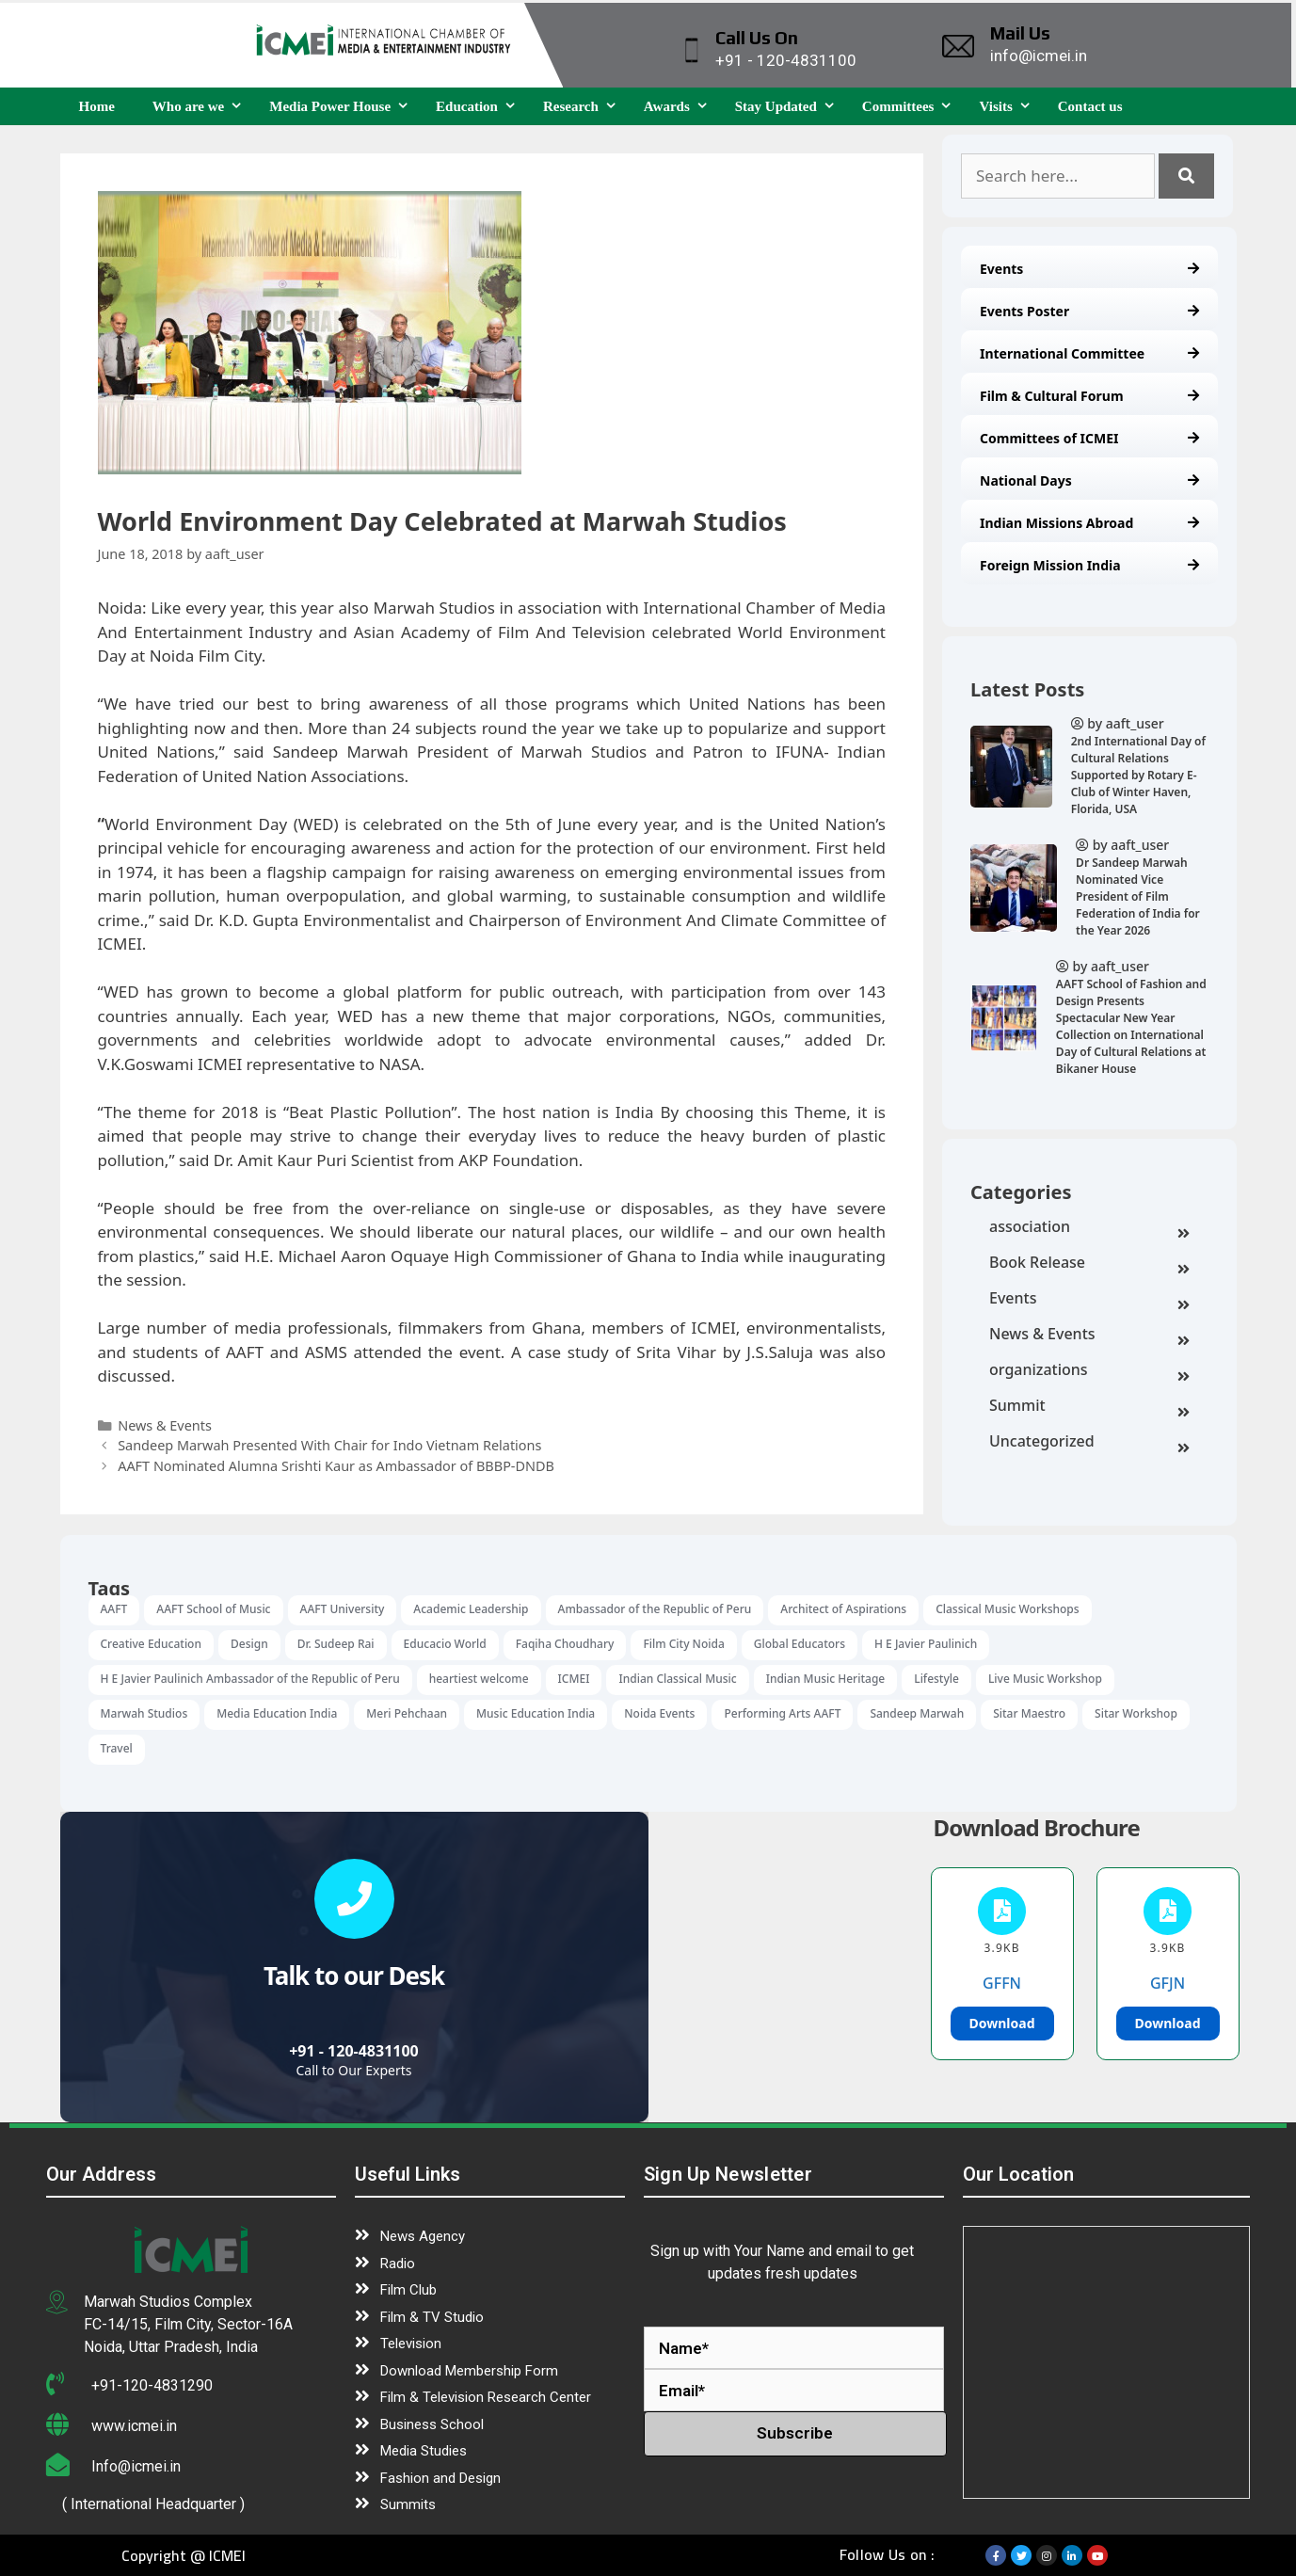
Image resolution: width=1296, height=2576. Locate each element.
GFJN (1167, 1983)
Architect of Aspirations (843, 1609)
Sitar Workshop (1136, 1713)
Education (480, 106)
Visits (1008, 106)
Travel (117, 1748)
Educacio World (445, 1644)
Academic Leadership (470, 1609)
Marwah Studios (144, 1713)
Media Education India (276, 1713)
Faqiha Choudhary (565, 1644)
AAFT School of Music (213, 1609)
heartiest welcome (479, 1679)
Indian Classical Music (677, 1679)
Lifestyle (936, 1679)
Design (249, 1644)
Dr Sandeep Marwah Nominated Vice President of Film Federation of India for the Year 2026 (1138, 896)
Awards (680, 106)
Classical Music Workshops (1008, 1609)
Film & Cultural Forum (1089, 396)
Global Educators (799, 1644)
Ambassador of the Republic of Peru (655, 1609)
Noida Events (659, 1713)
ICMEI (574, 1679)
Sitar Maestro (1029, 1713)
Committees (911, 106)
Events (1089, 269)
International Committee (1089, 353)
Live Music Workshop (1045, 1679)
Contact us (1090, 106)
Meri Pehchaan (406, 1713)
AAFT (114, 1609)
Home (97, 106)
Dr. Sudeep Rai (336, 1644)
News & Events (1089, 1335)
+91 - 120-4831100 (354, 2050)
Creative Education (151, 1644)
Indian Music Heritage (826, 1679)
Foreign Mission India (1089, 565)
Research (584, 106)
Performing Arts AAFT (782, 1713)
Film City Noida (683, 1644)
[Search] (1186, 176)
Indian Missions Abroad (1089, 523)
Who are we (201, 106)
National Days (1089, 480)
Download (1002, 2023)
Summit (1089, 1407)
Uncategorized (1089, 1443)
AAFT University (342, 1609)
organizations (1089, 1371)
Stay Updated (789, 106)
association (1089, 1228)
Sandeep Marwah (917, 1713)
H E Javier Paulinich (925, 1644)
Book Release (1089, 1264)
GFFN (1002, 1983)
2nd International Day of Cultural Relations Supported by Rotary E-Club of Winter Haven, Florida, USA (1138, 775)
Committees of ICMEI (1089, 438)
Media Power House (343, 106)
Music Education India (535, 1713)
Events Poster (1089, 311)
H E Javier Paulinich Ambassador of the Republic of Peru (250, 1679)
